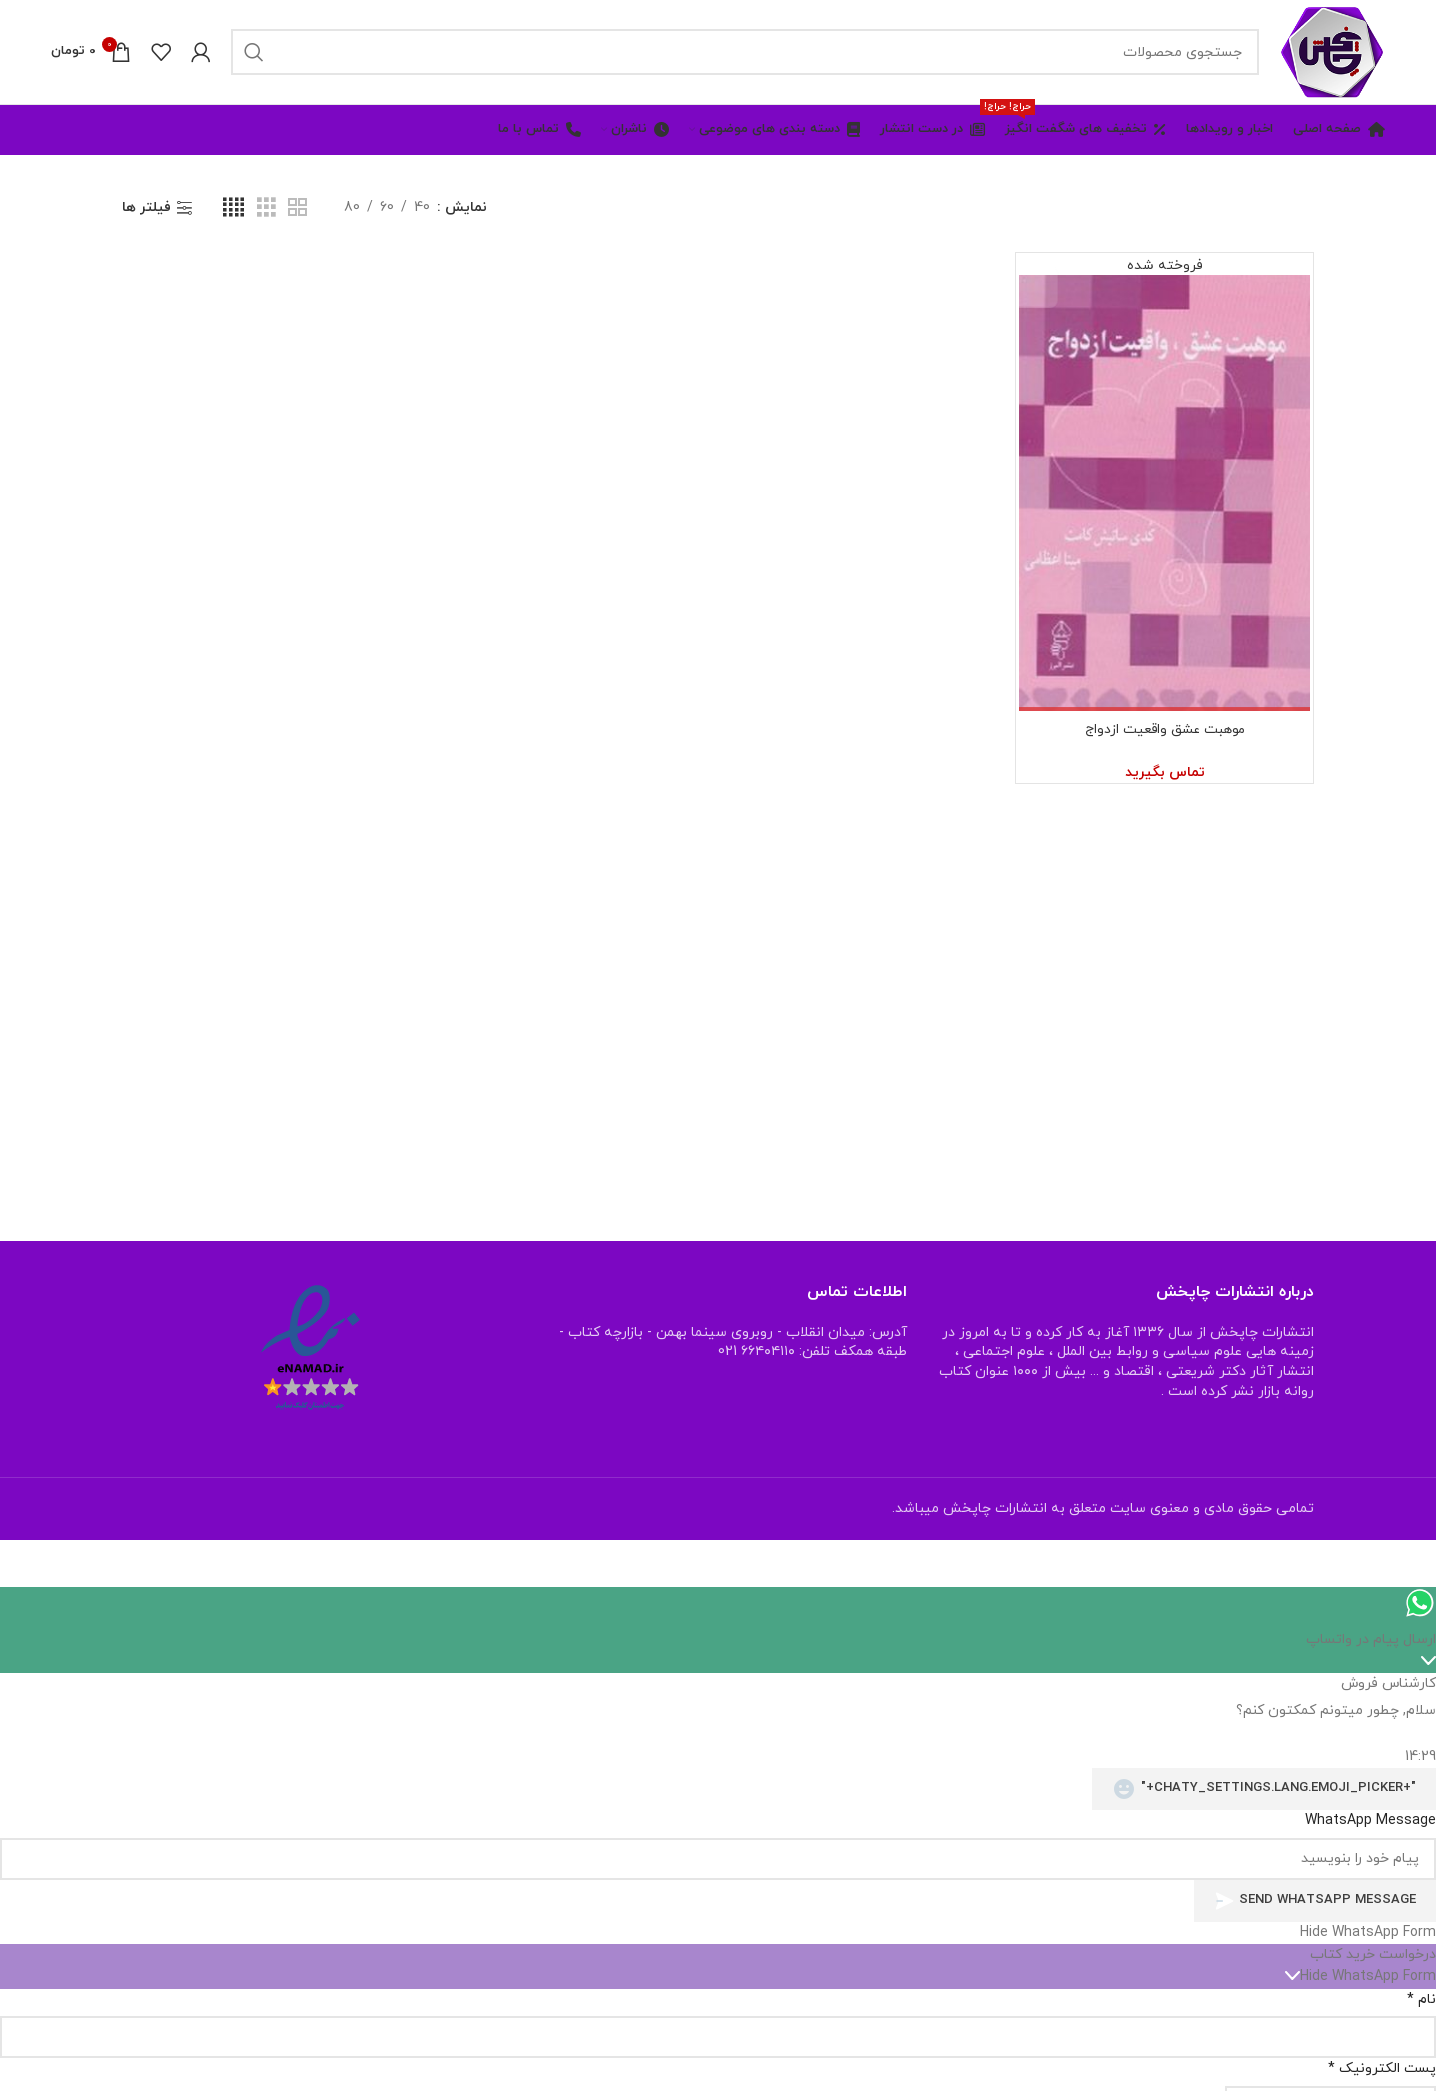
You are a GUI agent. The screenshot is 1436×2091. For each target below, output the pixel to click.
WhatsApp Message (1370, 1820)
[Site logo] (1332, 50)
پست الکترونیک (1382, 2068)
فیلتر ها (146, 208)
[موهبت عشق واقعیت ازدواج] (1164, 484)
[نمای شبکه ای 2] (297, 208)
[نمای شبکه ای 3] (266, 208)
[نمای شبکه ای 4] (233, 208)
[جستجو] (745, 52)
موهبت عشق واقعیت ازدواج (1165, 730)
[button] (718, 1933)
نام (1421, 1999)
